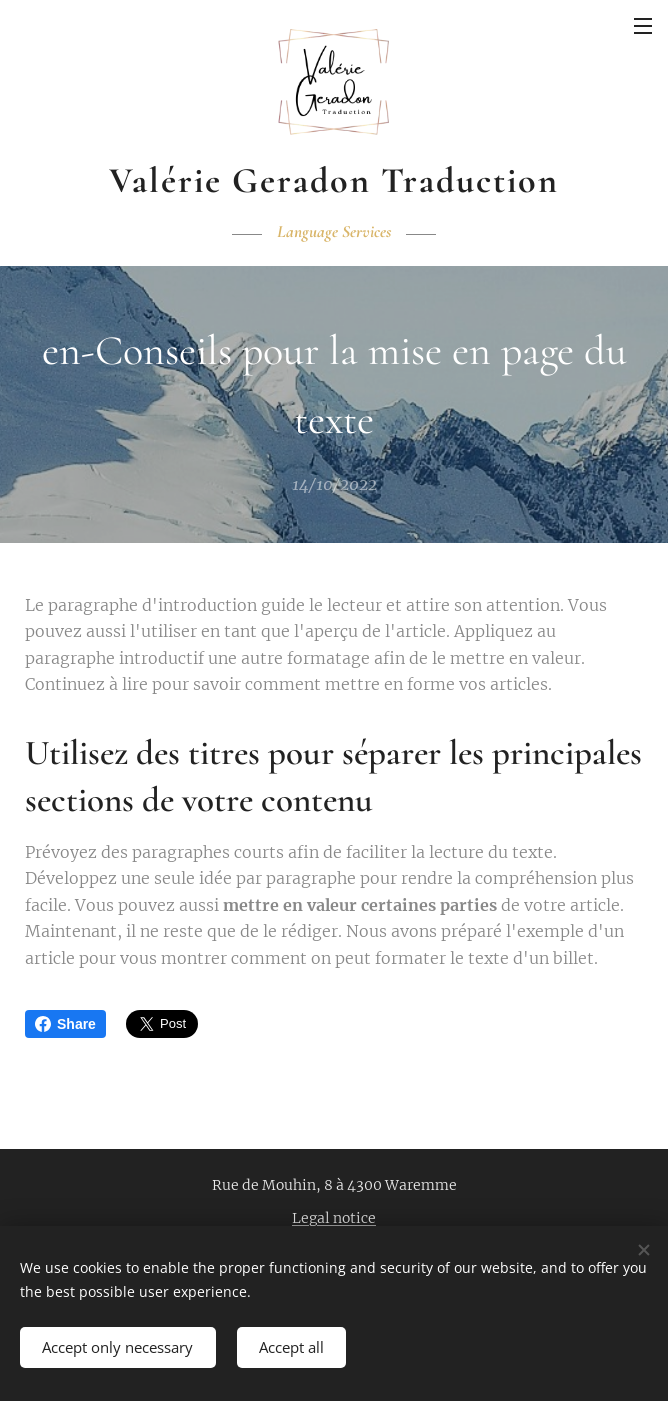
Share (65, 1024)
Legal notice (334, 1218)
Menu (643, 26)
